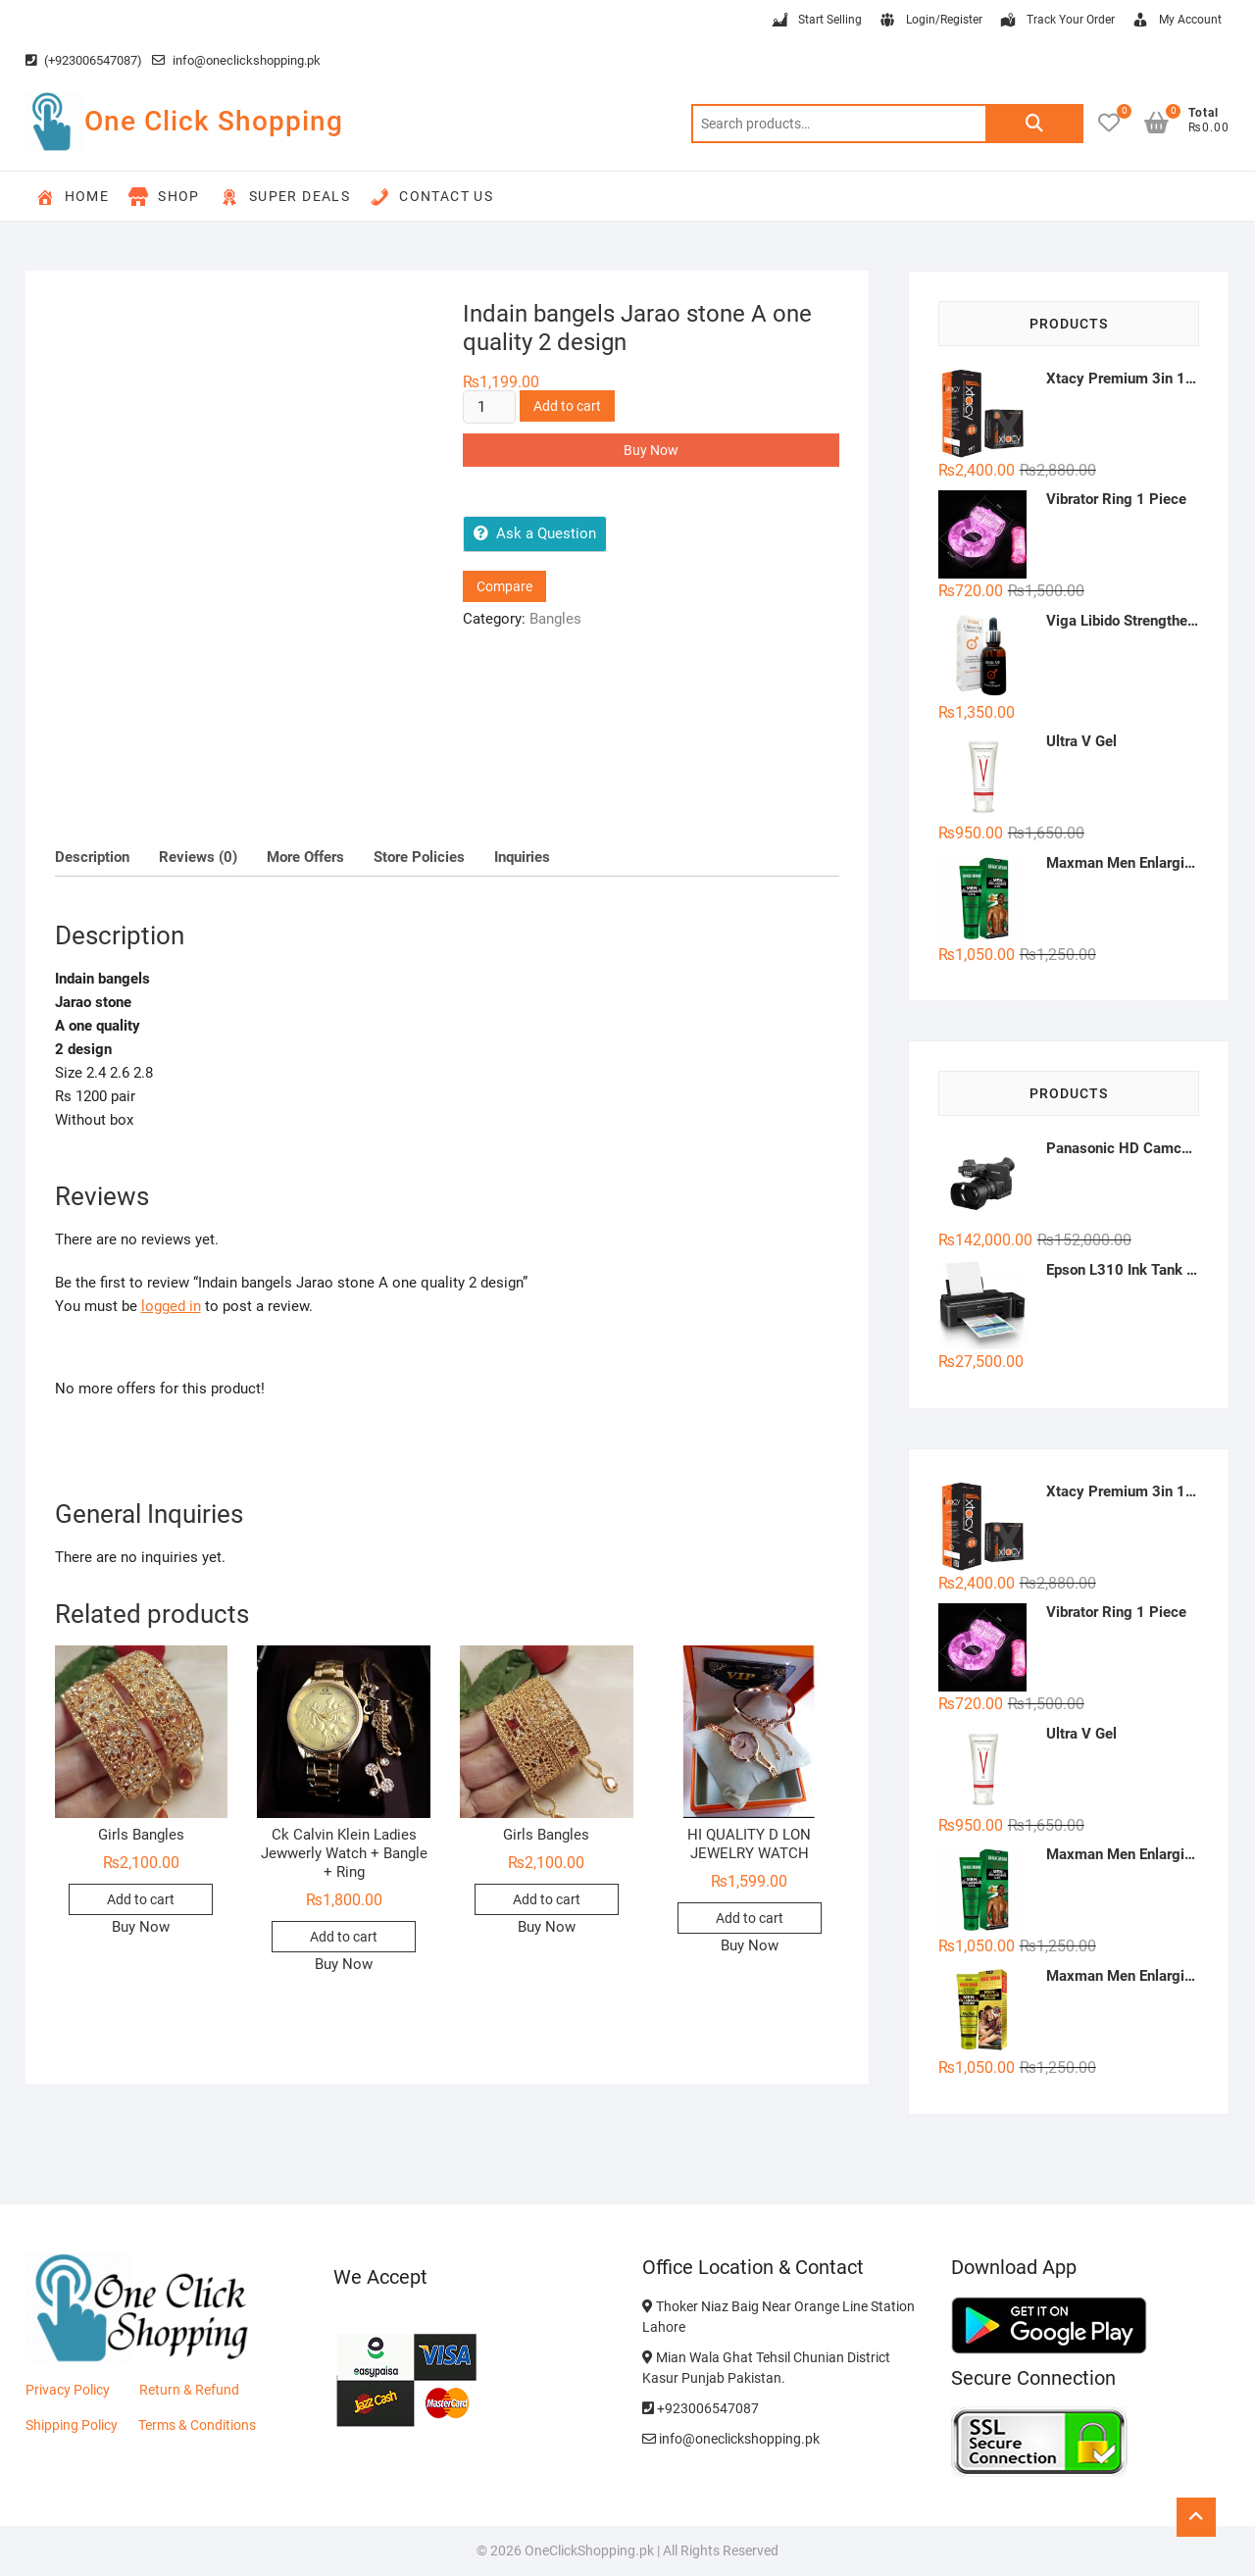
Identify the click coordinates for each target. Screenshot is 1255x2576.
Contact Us (431, 197)
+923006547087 (700, 2408)
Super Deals (285, 197)
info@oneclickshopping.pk (236, 60)
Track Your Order (1056, 20)
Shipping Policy (71, 2425)
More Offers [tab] (305, 857)
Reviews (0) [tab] (198, 857)
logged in (171, 1306)
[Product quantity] (489, 407)
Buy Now (651, 450)
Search (1034, 123)
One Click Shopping (213, 121)
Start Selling (816, 20)
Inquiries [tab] (522, 857)
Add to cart (567, 406)
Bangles (555, 619)
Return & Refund (189, 2390)
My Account (1176, 20)
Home (72, 197)
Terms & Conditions (197, 2425)
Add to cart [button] (141, 1899)
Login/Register (930, 20)
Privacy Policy (67, 2390)
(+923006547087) (83, 60)
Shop (164, 197)
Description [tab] (92, 857)
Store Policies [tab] (419, 857)
